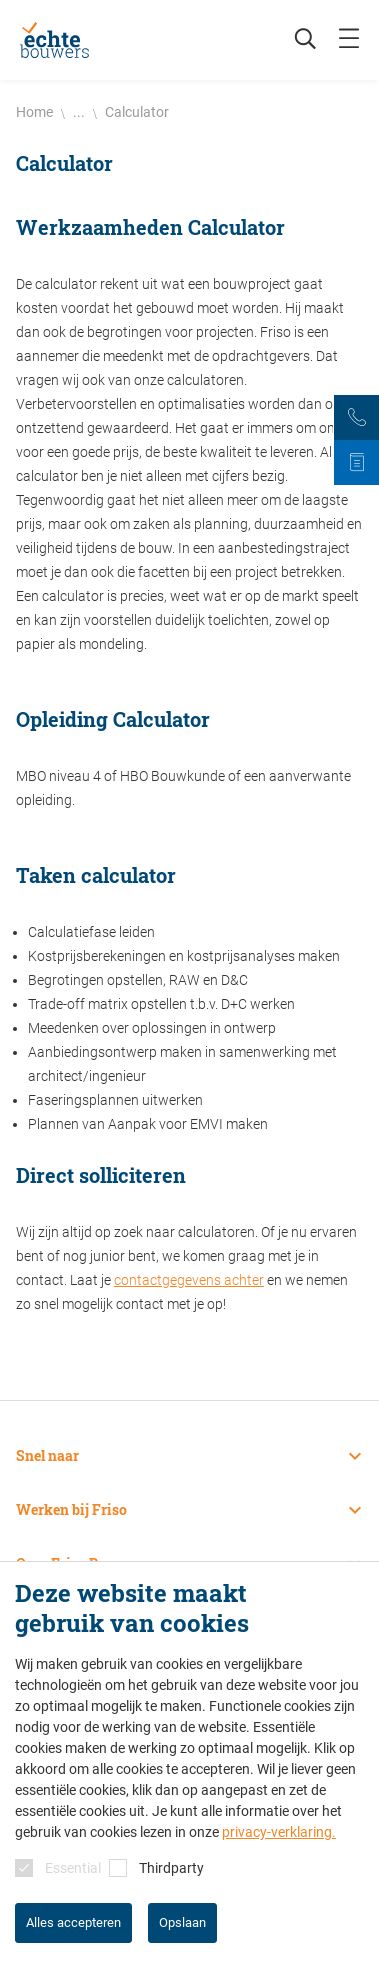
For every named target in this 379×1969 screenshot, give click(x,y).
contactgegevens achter (189, 1280)
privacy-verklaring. (279, 1832)
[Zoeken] (295, 40)
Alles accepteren (73, 1922)
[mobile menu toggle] (349, 40)
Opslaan (182, 1922)
